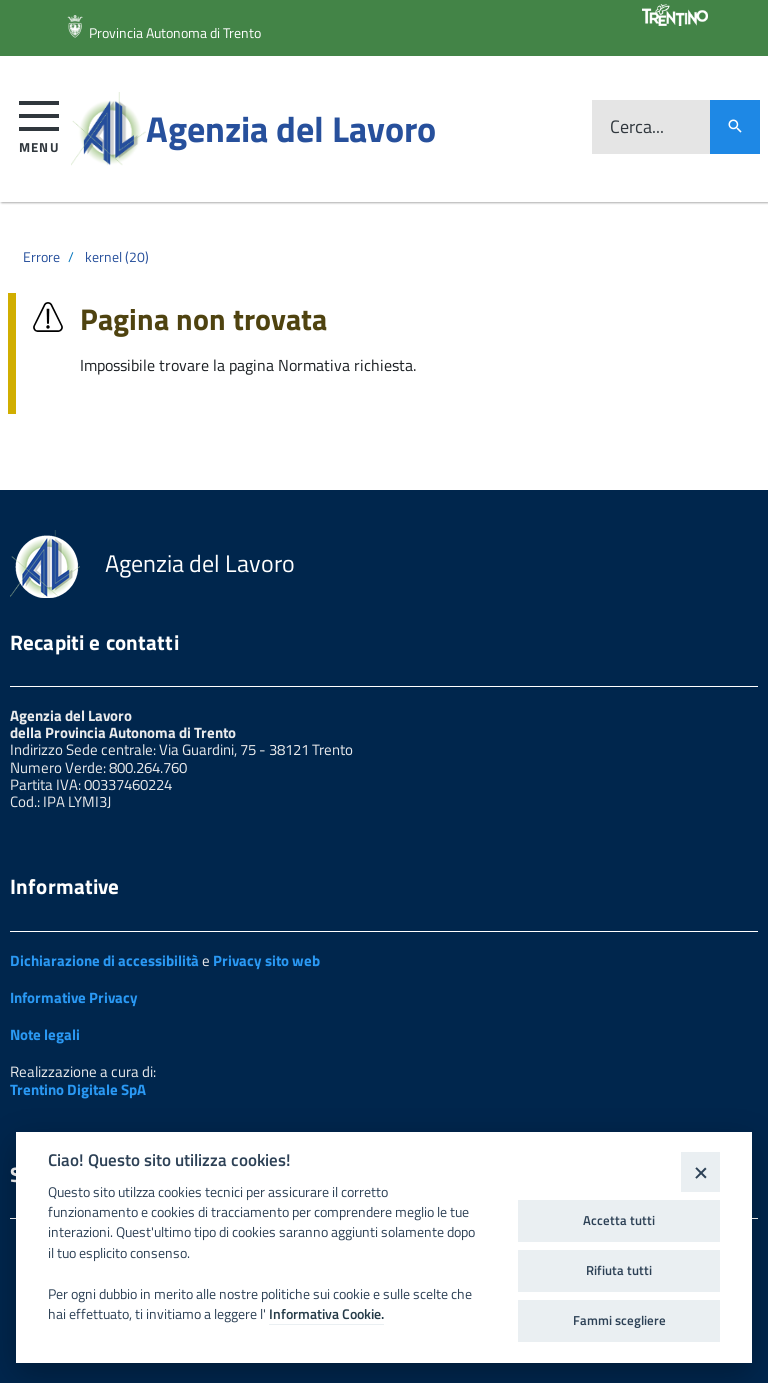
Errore (41, 256)
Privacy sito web (266, 960)
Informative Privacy (74, 997)
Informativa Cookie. (326, 1314)
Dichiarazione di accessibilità (104, 960)
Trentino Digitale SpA (78, 1089)
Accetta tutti (619, 1220)
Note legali (45, 1034)
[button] (39, 123)
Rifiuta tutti (619, 1270)
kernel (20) (117, 256)
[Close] (700, 1171)
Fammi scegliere (619, 1320)
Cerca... (637, 127)
